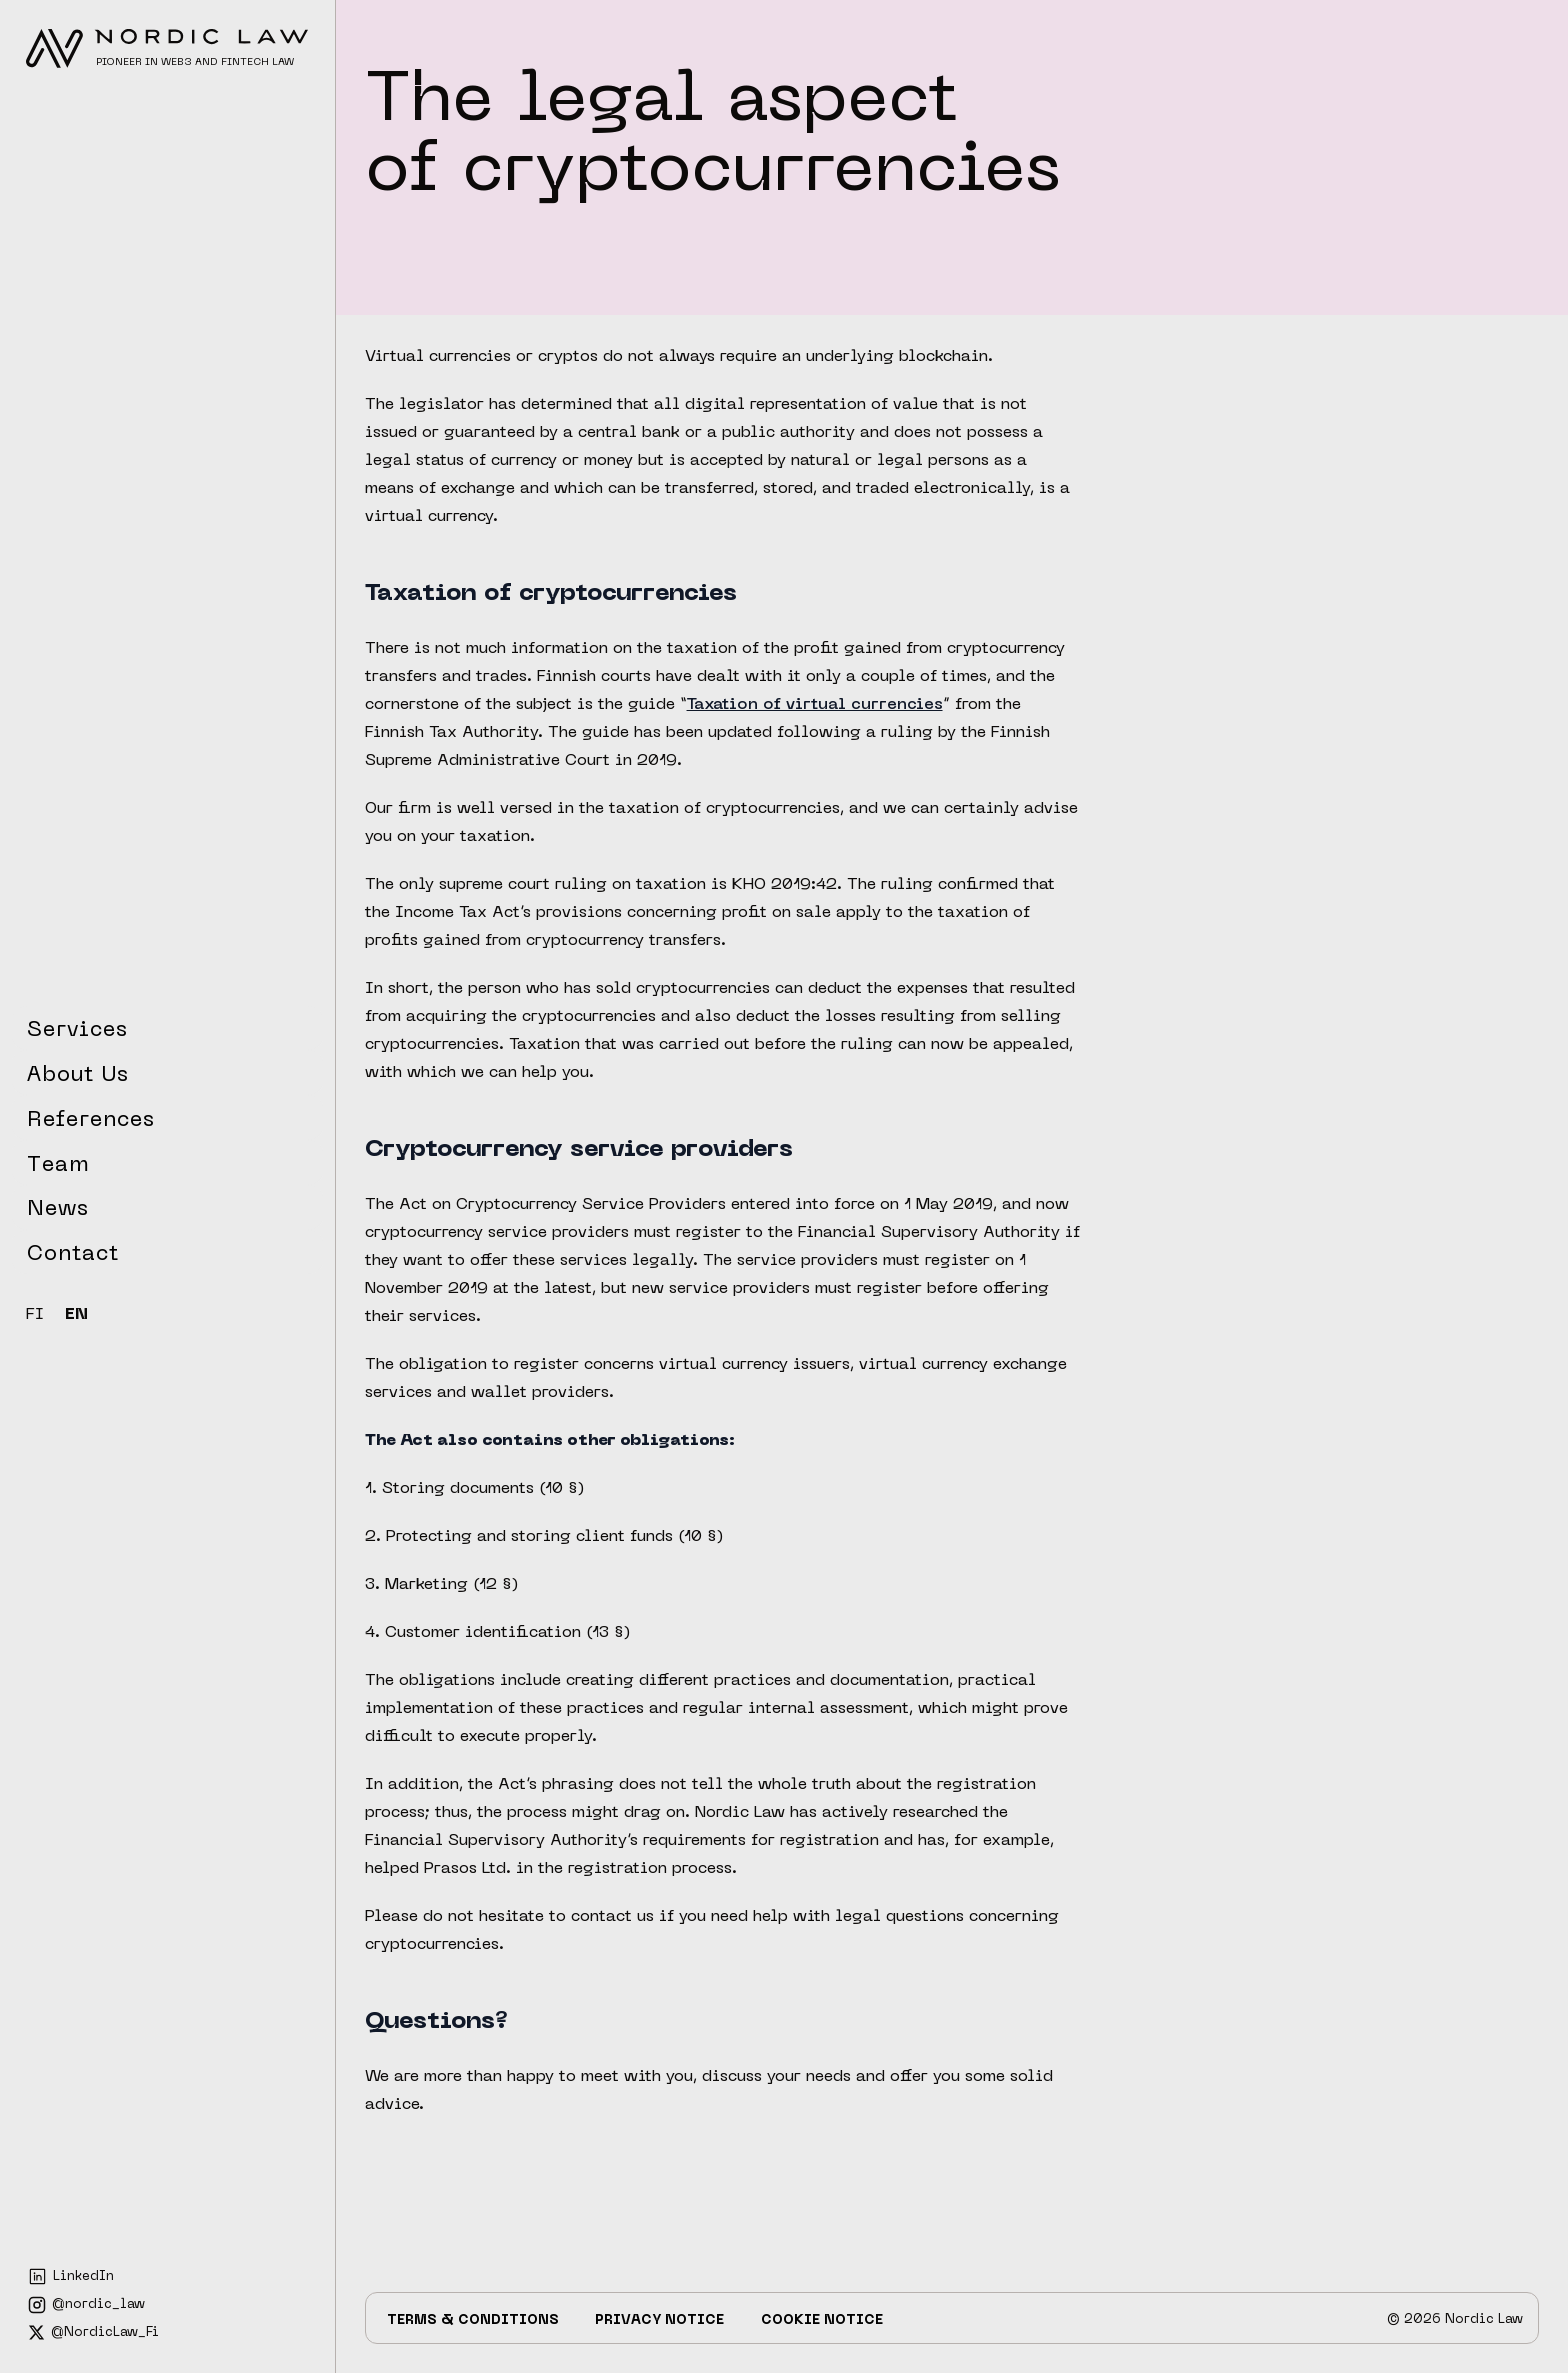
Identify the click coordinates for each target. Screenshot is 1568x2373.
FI (35, 1315)
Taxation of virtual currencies (815, 705)
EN (76, 1315)
